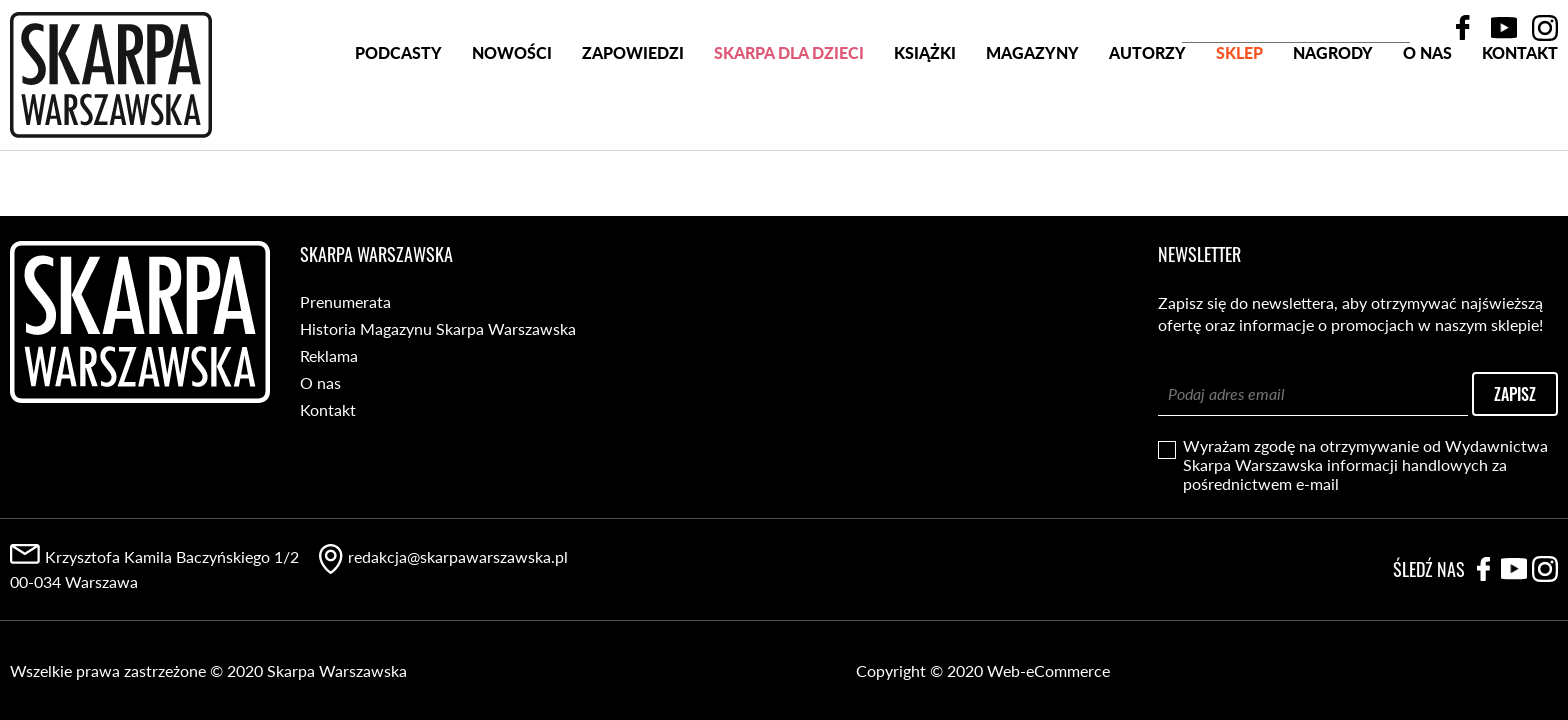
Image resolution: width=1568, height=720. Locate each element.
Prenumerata (345, 301)
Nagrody (1333, 128)
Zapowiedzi (633, 128)
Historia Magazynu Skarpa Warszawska (438, 328)
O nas (1427, 128)
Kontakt (1520, 128)
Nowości (512, 128)
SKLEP (1239, 128)
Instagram (1545, 28)
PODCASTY (398, 128)
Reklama (329, 355)
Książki (925, 128)
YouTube (1504, 28)
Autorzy (1147, 128)
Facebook (1463, 28)
